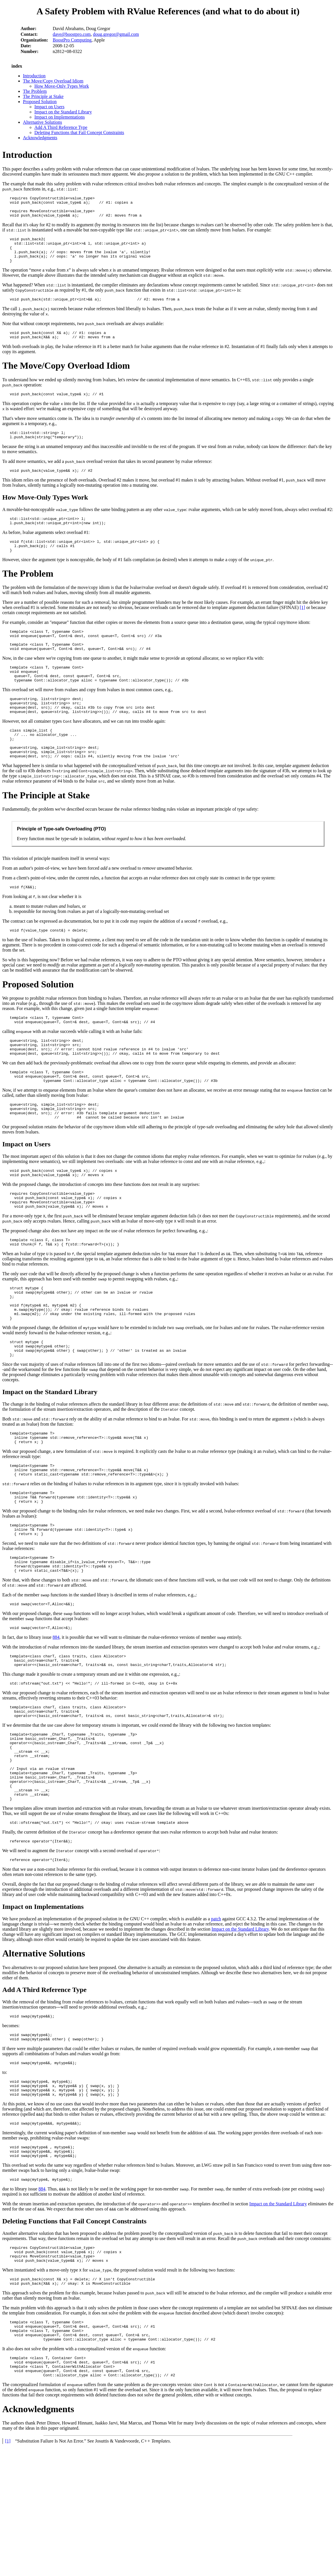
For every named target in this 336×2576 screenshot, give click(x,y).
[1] (302, 627)
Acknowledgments (40, 137)
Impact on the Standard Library (63, 111)
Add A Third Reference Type (60, 127)
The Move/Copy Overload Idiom (53, 80)
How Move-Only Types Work (61, 86)
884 (56, 1719)
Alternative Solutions (42, 122)
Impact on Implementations (59, 117)
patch (216, 2023)
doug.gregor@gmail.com (116, 34)
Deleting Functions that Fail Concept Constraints (79, 132)
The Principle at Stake (43, 96)
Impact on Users (49, 106)
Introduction (34, 75)
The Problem (35, 91)
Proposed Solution (40, 101)
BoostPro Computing (72, 40)
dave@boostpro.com (72, 34)
